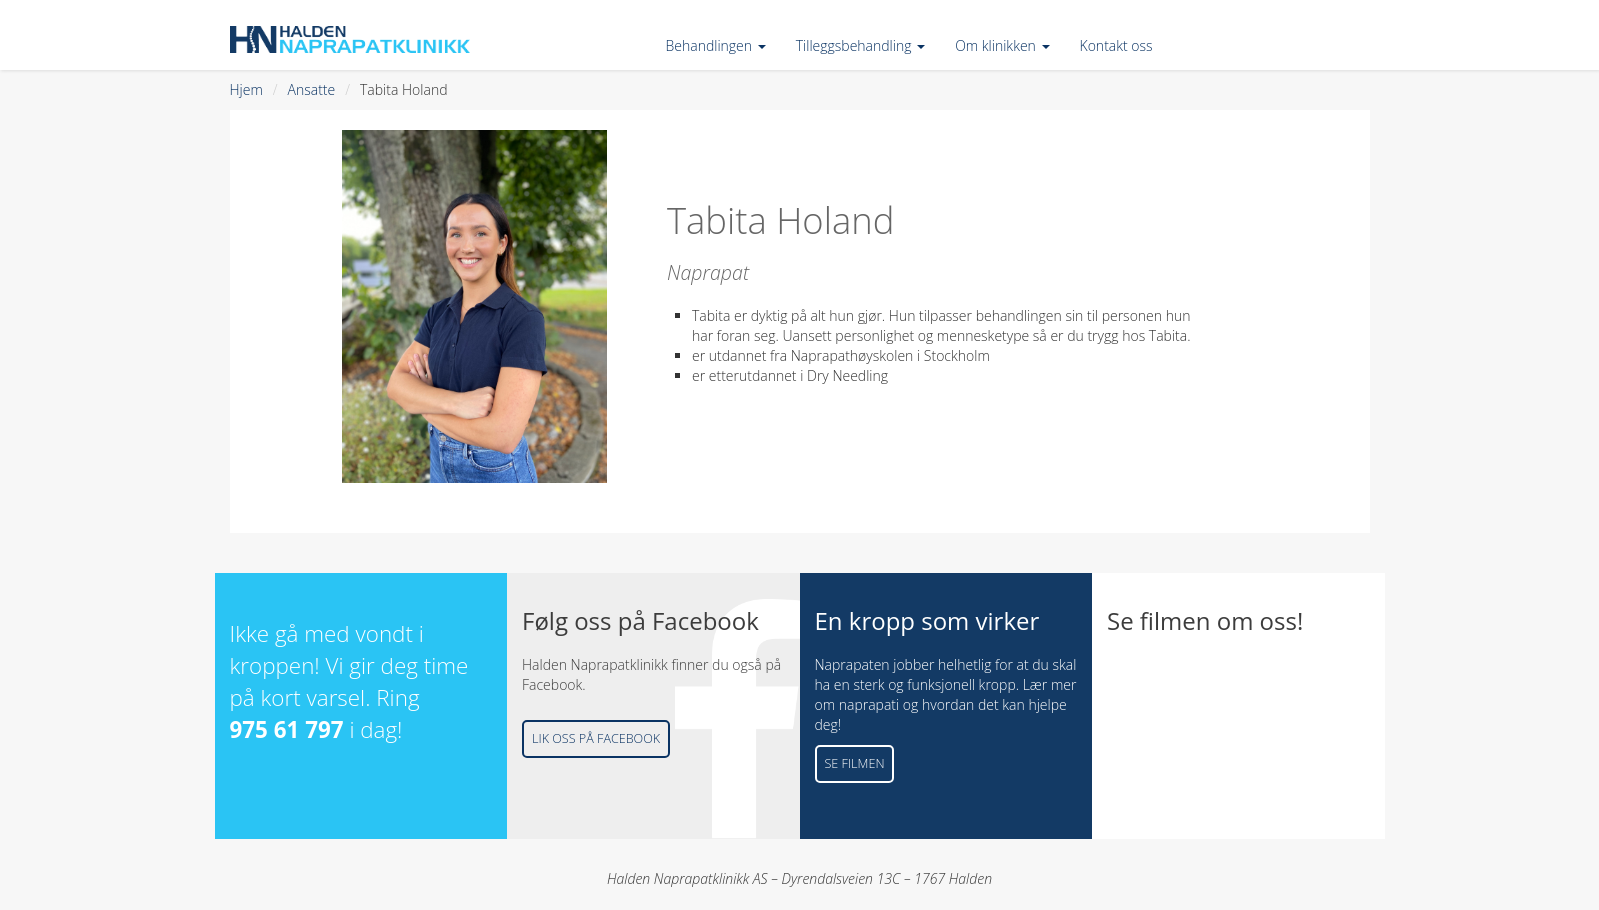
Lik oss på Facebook (596, 738)
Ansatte (312, 89)
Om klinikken (1002, 45)
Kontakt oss (1116, 45)
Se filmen (855, 763)
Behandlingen (716, 45)
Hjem (246, 89)
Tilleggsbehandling (860, 45)
